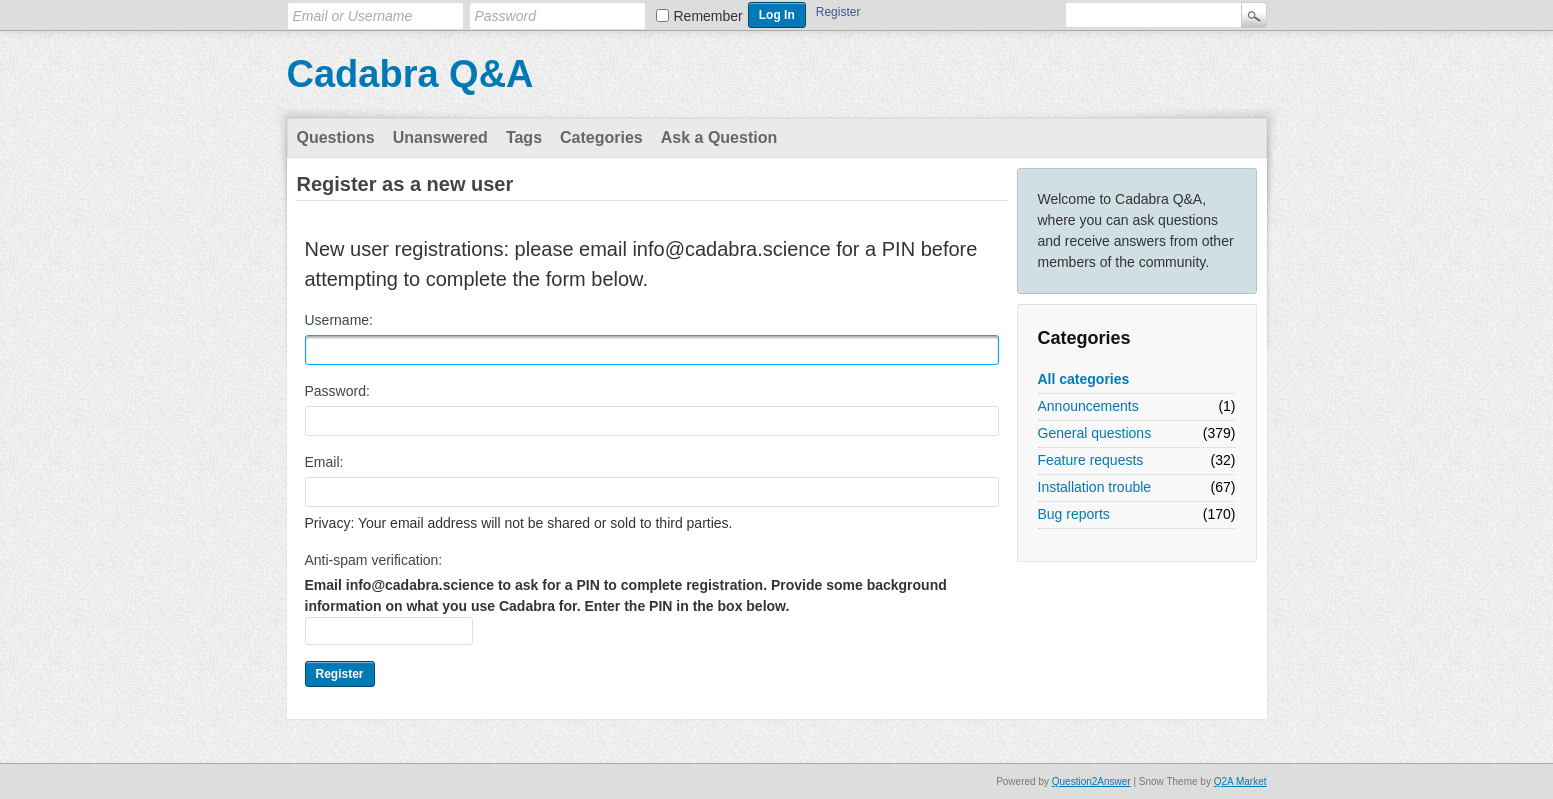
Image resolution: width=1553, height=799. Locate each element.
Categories (601, 137)
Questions (336, 137)
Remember (708, 16)
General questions (1095, 433)
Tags (524, 137)
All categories (1084, 379)
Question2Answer (1091, 781)
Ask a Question (719, 137)
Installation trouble (1095, 487)
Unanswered (440, 137)
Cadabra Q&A (410, 74)
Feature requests (1091, 460)
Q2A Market (1240, 781)
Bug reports (1074, 514)
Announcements (1088, 406)
